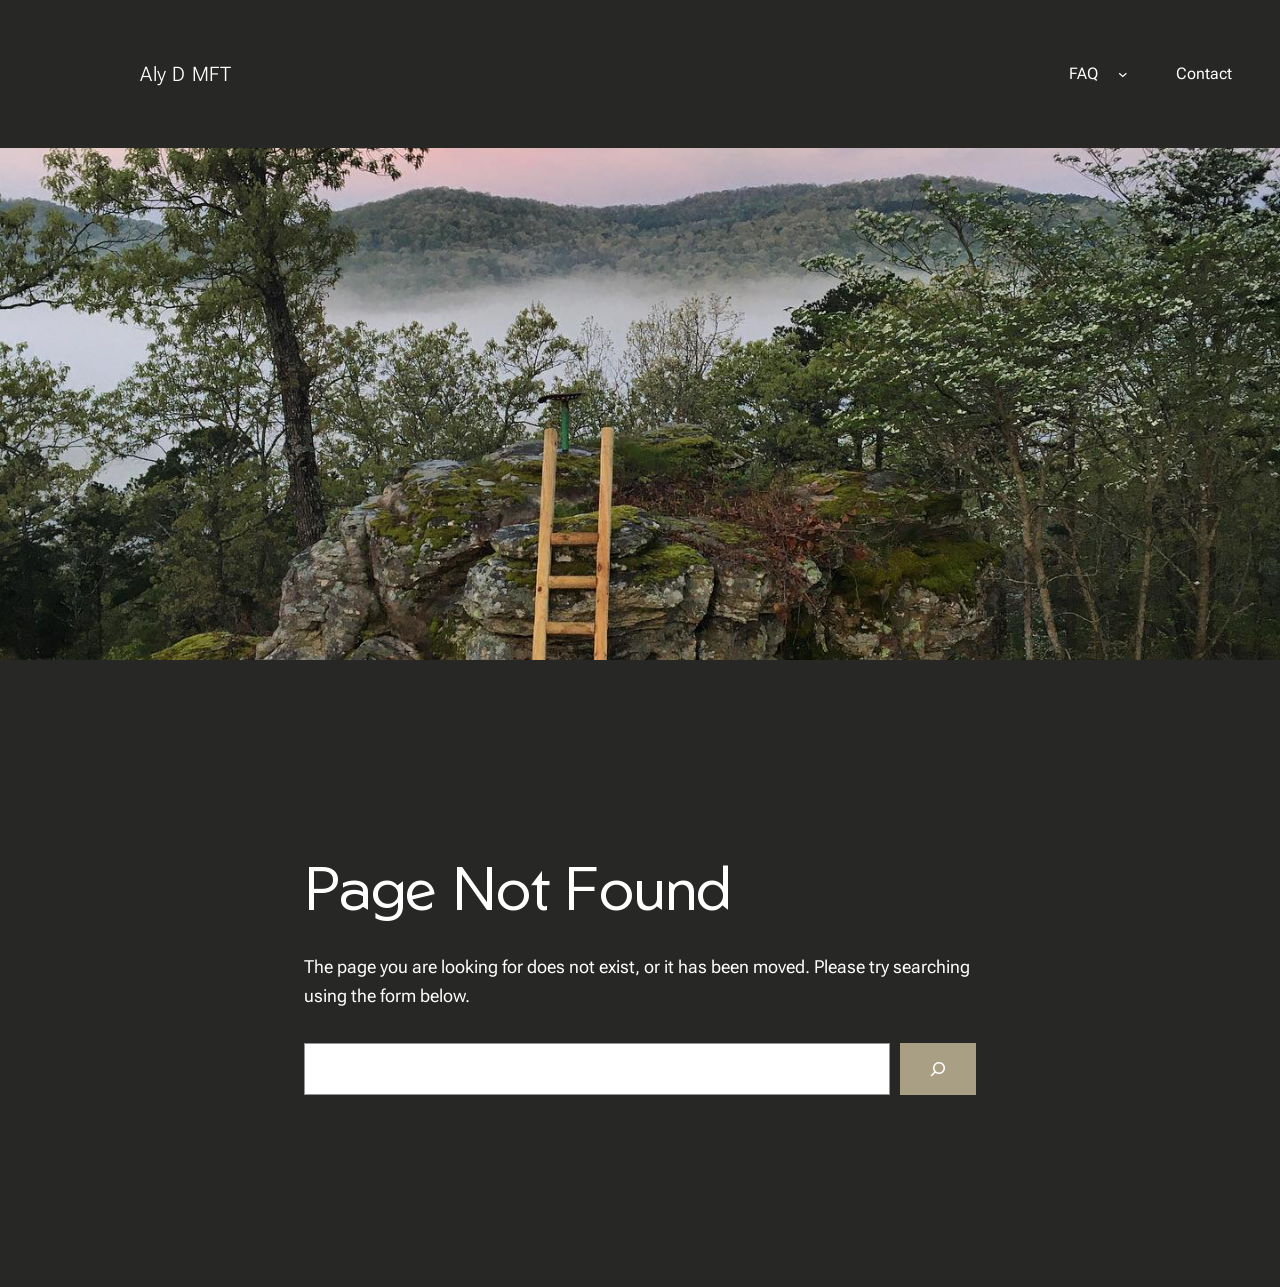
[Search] (938, 1069)
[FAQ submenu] (1123, 74)
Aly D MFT (185, 74)
